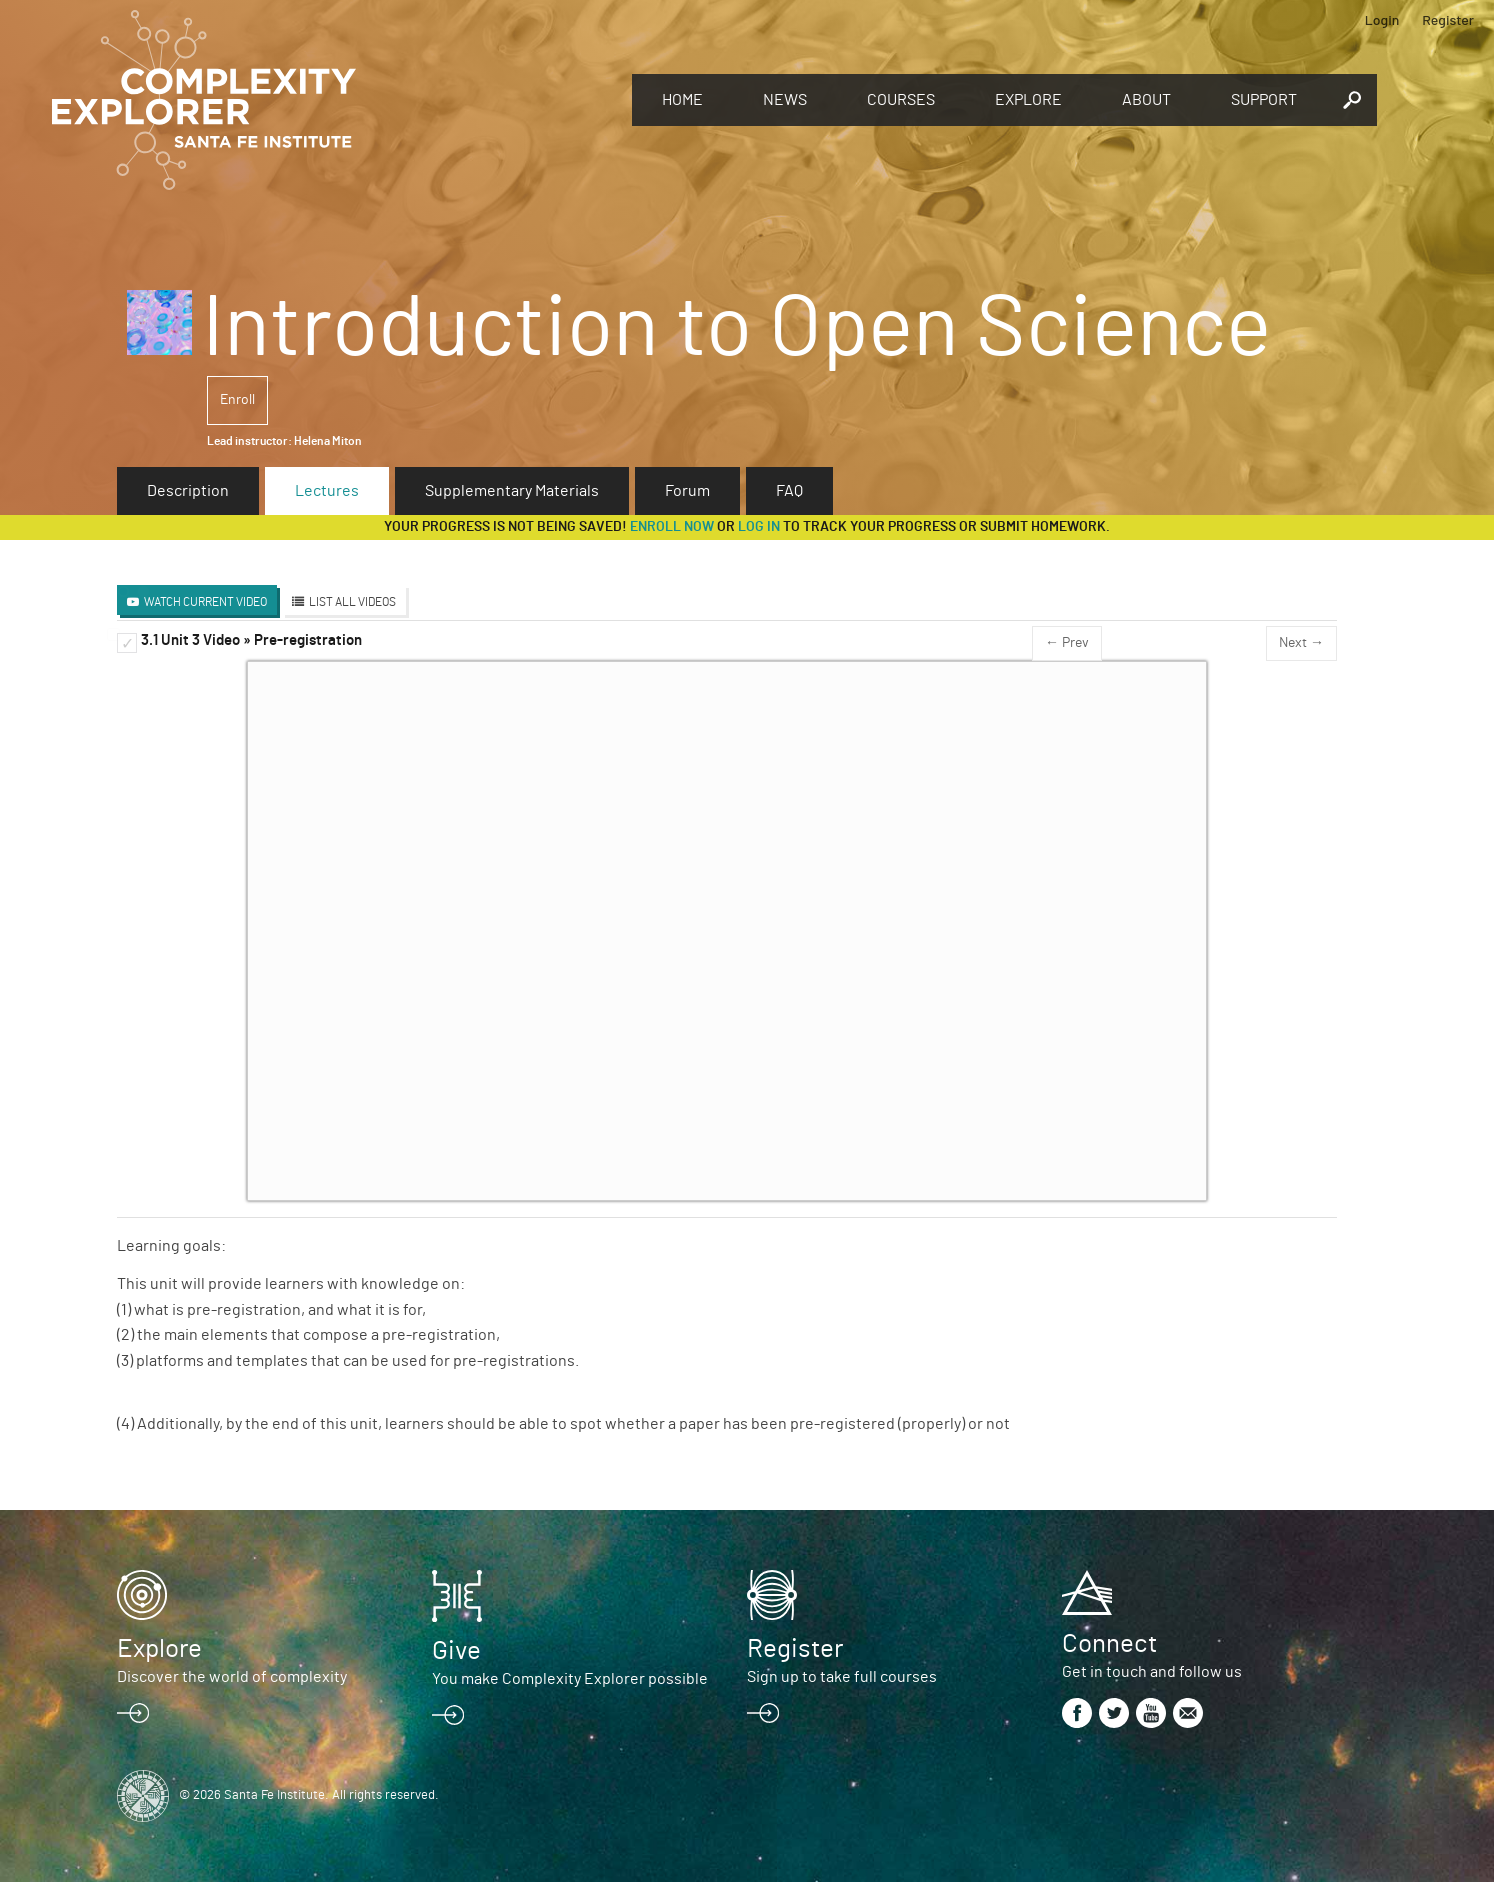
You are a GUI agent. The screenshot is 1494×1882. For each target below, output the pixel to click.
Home (682, 100)
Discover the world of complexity (232, 1677)
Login (1382, 19)
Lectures (327, 491)
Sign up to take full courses (842, 1677)
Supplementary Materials (512, 491)
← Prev (1067, 643)
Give (456, 1651)
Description (188, 491)
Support (1264, 100)
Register (1448, 19)
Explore (1028, 100)
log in (759, 527)
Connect (1109, 1644)
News (785, 100)
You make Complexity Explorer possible (570, 1679)
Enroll (237, 400)
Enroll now (672, 527)
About (1146, 100)
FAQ (789, 491)
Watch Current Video (205, 602)
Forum (687, 491)
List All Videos (352, 602)
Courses (901, 100)
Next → (1301, 643)
